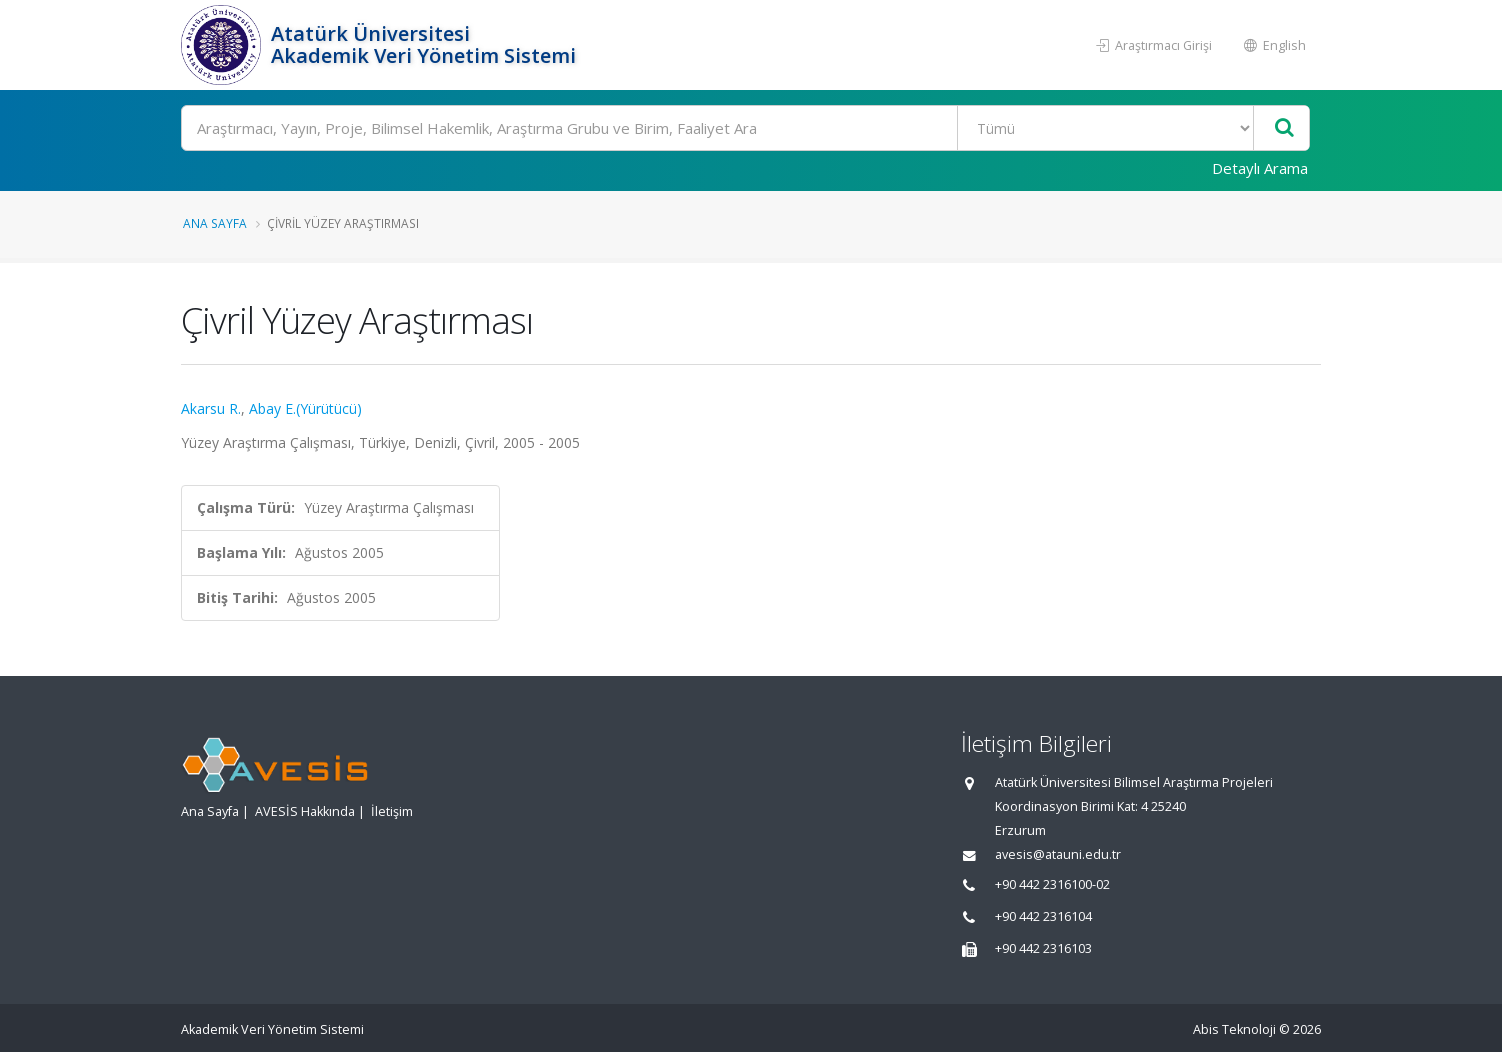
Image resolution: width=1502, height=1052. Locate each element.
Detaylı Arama (1260, 168)
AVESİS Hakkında (305, 811)
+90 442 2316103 (1043, 948)
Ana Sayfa (215, 223)
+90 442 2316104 (1043, 916)
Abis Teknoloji (1234, 1029)
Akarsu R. (211, 408)
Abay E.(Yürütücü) (305, 408)
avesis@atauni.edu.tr (1058, 854)
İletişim (392, 811)
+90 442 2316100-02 (1052, 884)
